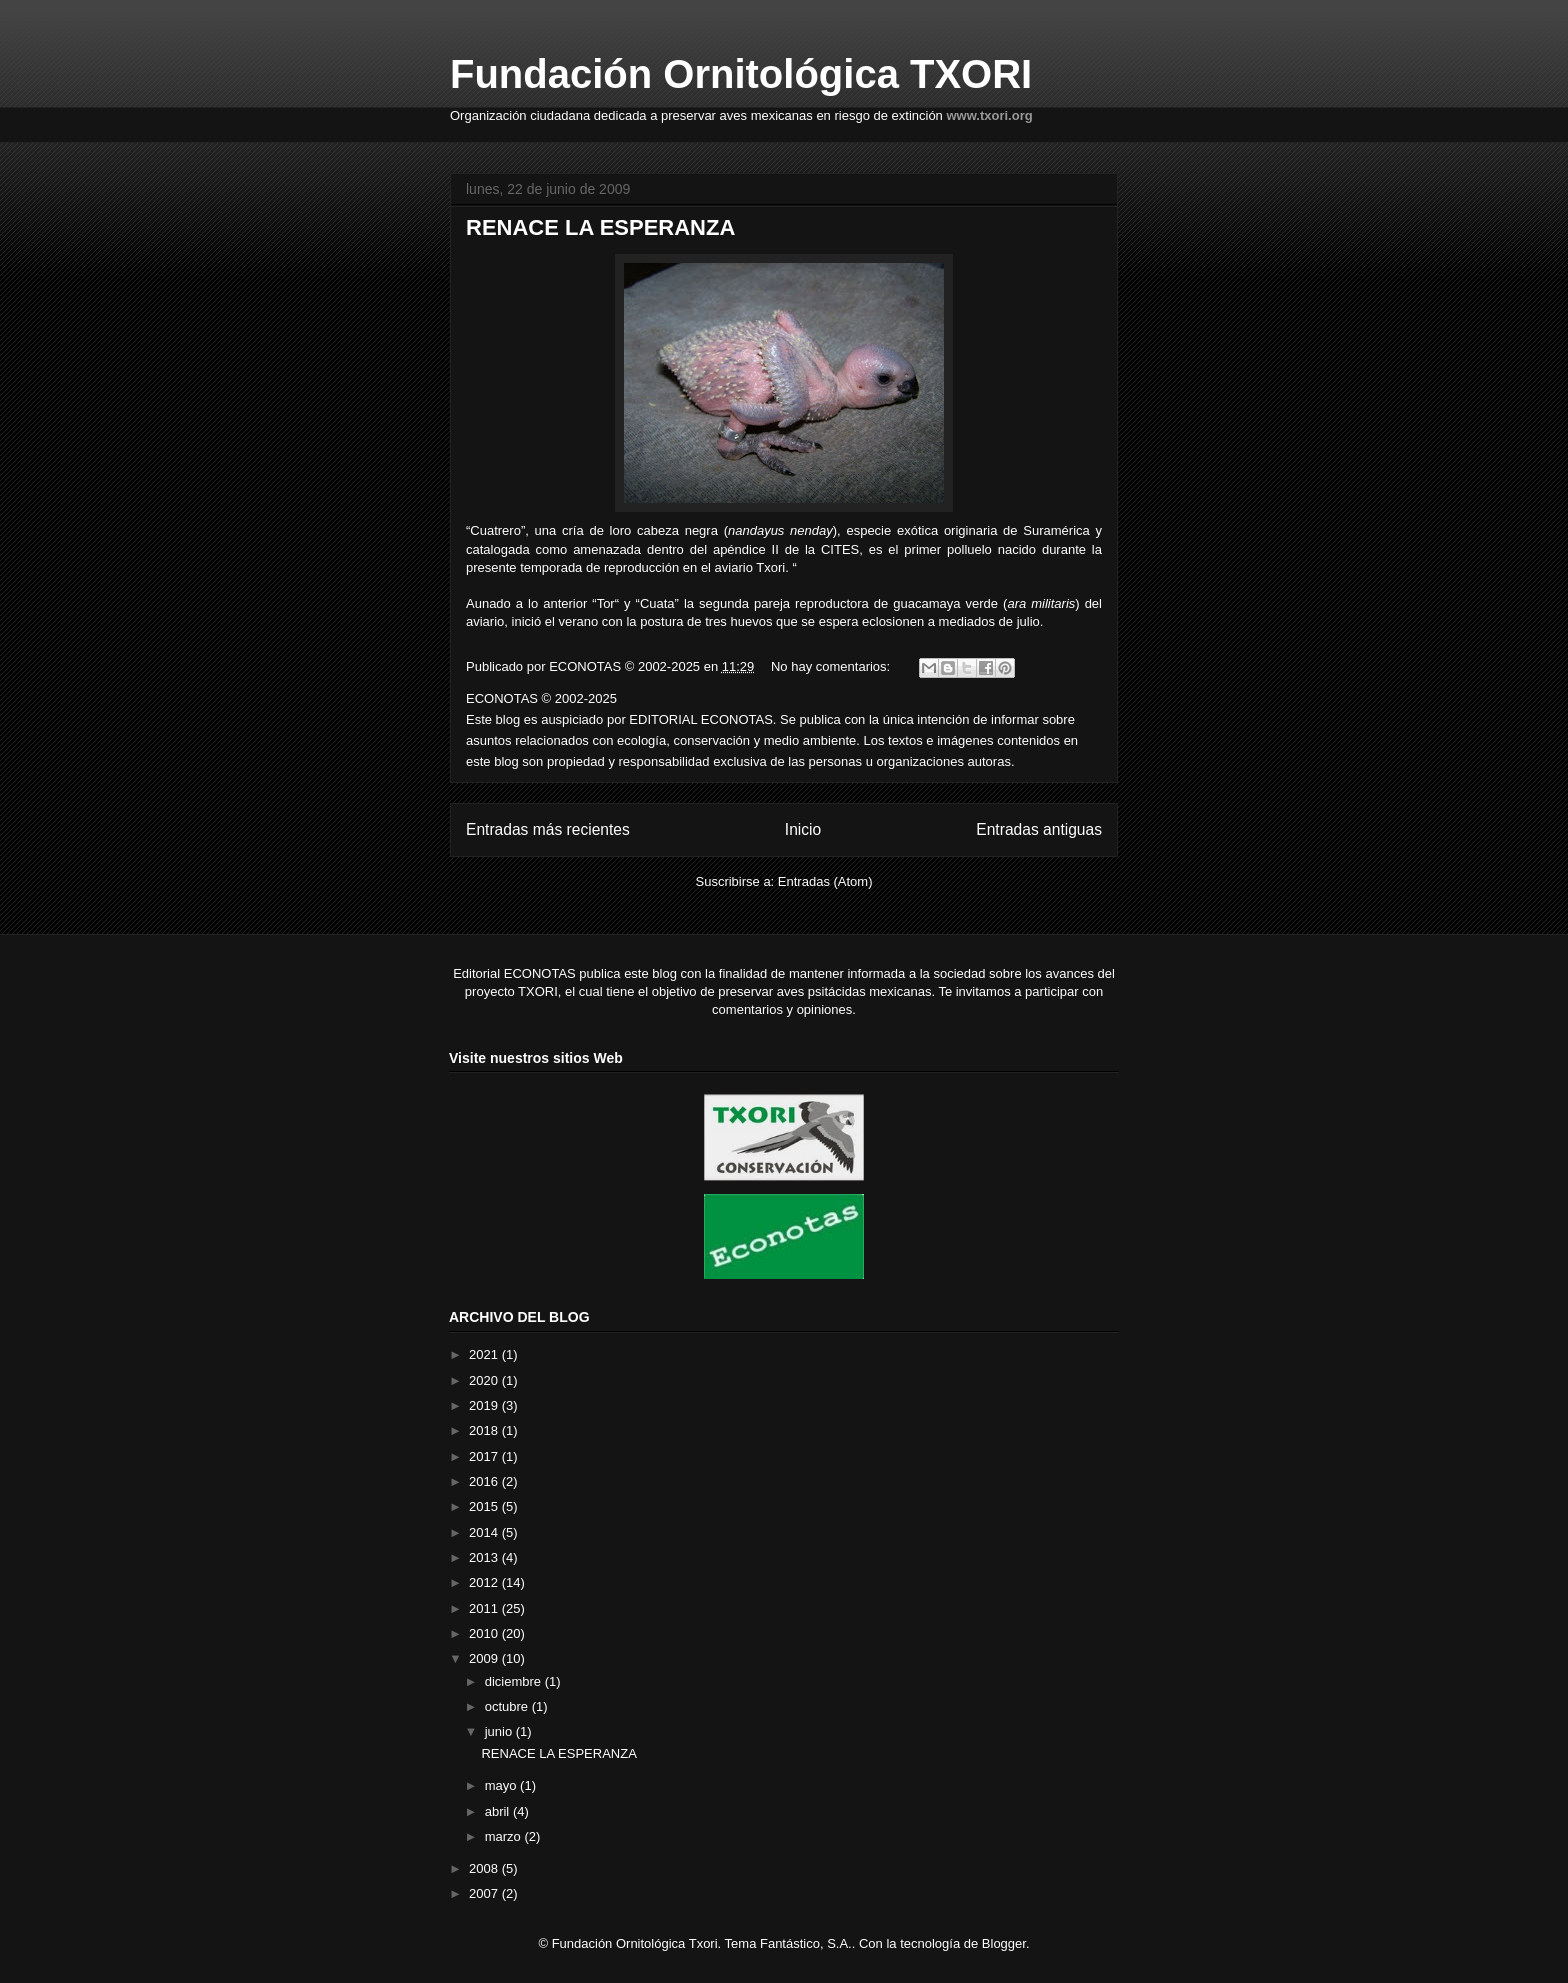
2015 (485, 1506)
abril (499, 1811)
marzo (505, 1836)
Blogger (1004, 1943)
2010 (485, 1633)
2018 (485, 1430)
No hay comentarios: (832, 666)
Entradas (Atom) (825, 881)
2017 (485, 1456)
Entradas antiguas (1039, 829)
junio (500, 1731)
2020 (485, 1380)
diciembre (515, 1681)
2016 (485, 1481)
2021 (485, 1354)
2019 (485, 1405)
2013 (485, 1557)
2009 (485, 1658)
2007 (485, 1893)
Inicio (803, 829)
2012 (485, 1582)
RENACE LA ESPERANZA (600, 227)
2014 (485, 1532)
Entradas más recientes (548, 829)
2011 (485, 1608)
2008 (485, 1868)
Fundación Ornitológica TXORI (741, 74)
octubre (508, 1706)
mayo (502, 1785)
